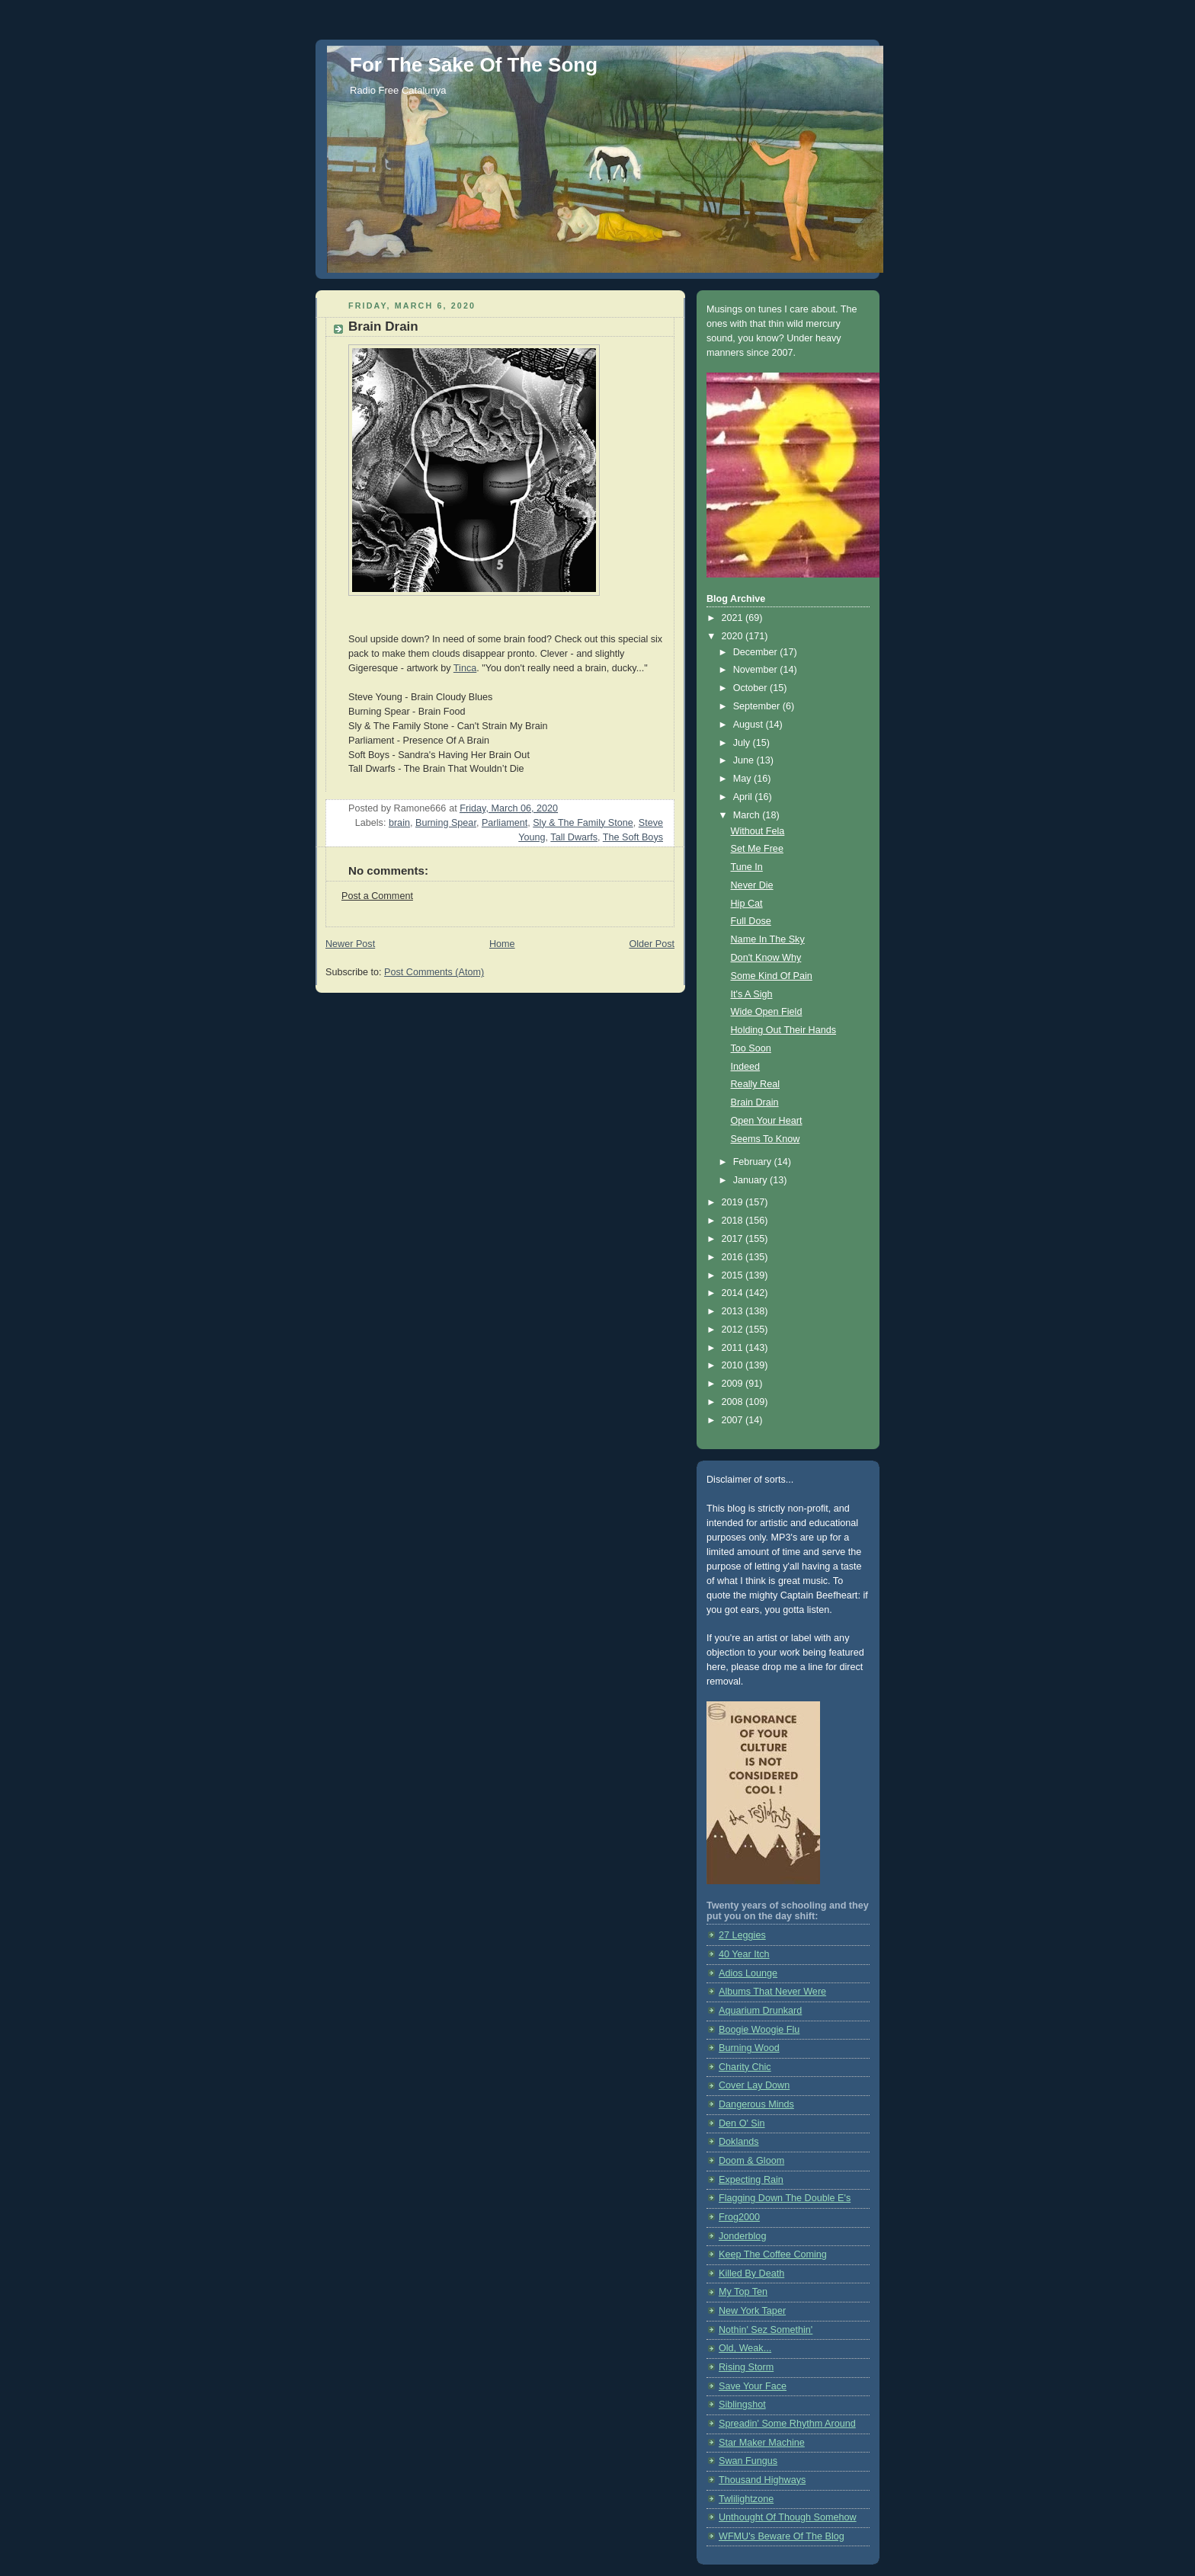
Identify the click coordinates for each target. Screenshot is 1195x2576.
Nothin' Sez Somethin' (765, 2330)
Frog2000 (739, 2217)
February (753, 1162)
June (745, 760)
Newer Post (350, 944)
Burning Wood (749, 2048)
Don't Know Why (766, 957)
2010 (734, 1365)
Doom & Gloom (751, 2160)
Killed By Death (751, 2273)
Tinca (464, 668)
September (758, 706)
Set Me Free (757, 848)
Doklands (739, 2141)
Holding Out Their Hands (784, 1030)
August (749, 724)
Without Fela (758, 831)
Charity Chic (745, 2067)
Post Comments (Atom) (434, 972)
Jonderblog (742, 2236)
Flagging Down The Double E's (785, 2198)
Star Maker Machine (762, 2442)
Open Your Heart (767, 1120)
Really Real (755, 1084)
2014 (734, 1293)
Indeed (746, 1066)
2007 (734, 1420)
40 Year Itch (744, 1954)
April (744, 797)
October (751, 688)
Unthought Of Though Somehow (788, 2517)
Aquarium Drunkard (760, 2010)
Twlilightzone (746, 2499)
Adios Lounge (748, 1973)
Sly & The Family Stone (583, 823)
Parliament (504, 823)
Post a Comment (377, 896)
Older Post (651, 944)
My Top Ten (743, 2291)
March (748, 815)
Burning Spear (445, 823)
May (743, 778)
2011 (734, 1347)
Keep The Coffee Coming (773, 2254)
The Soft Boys (633, 837)
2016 (734, 1257)
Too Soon (751, 1048)
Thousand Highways (762, 2480)
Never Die (752, 885)
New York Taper (752, 2311)
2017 (734, 1239)
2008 (734, 1402)
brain (399, 823)
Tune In (747, 867)
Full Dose (751, 921)
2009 (734, 1383)
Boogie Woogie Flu (759, 2029)
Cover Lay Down (754, 2085)
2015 (734, 1275)
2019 (734, 1202)
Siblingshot (742, 2404)
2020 (734, 636)
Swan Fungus (748, 2461)
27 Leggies (742, 1935)
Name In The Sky (768, 939)
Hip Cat (747, 903)
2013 (734, 1311)
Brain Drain (755, 1102)
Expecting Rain (751, 2179)
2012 (734, 1329)
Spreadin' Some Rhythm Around (787, 2423)
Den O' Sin (742, 2123)
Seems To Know (765, 1139)
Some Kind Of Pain (771, 976)
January (751, 1180)
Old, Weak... (745, 2348)
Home (502, 944)
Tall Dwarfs (574, 837)
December (756, 652)
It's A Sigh (752, 994)
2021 (734, 618)
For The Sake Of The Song (474, 64)
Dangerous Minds (756, 2104)
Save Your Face (753, 2386)
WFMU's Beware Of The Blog (781, 2536)
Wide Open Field (767, 1011)
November (756, 669)
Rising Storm (746, 2367)
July (743, 743)
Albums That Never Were (772, 1991)
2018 (734, 1220)
